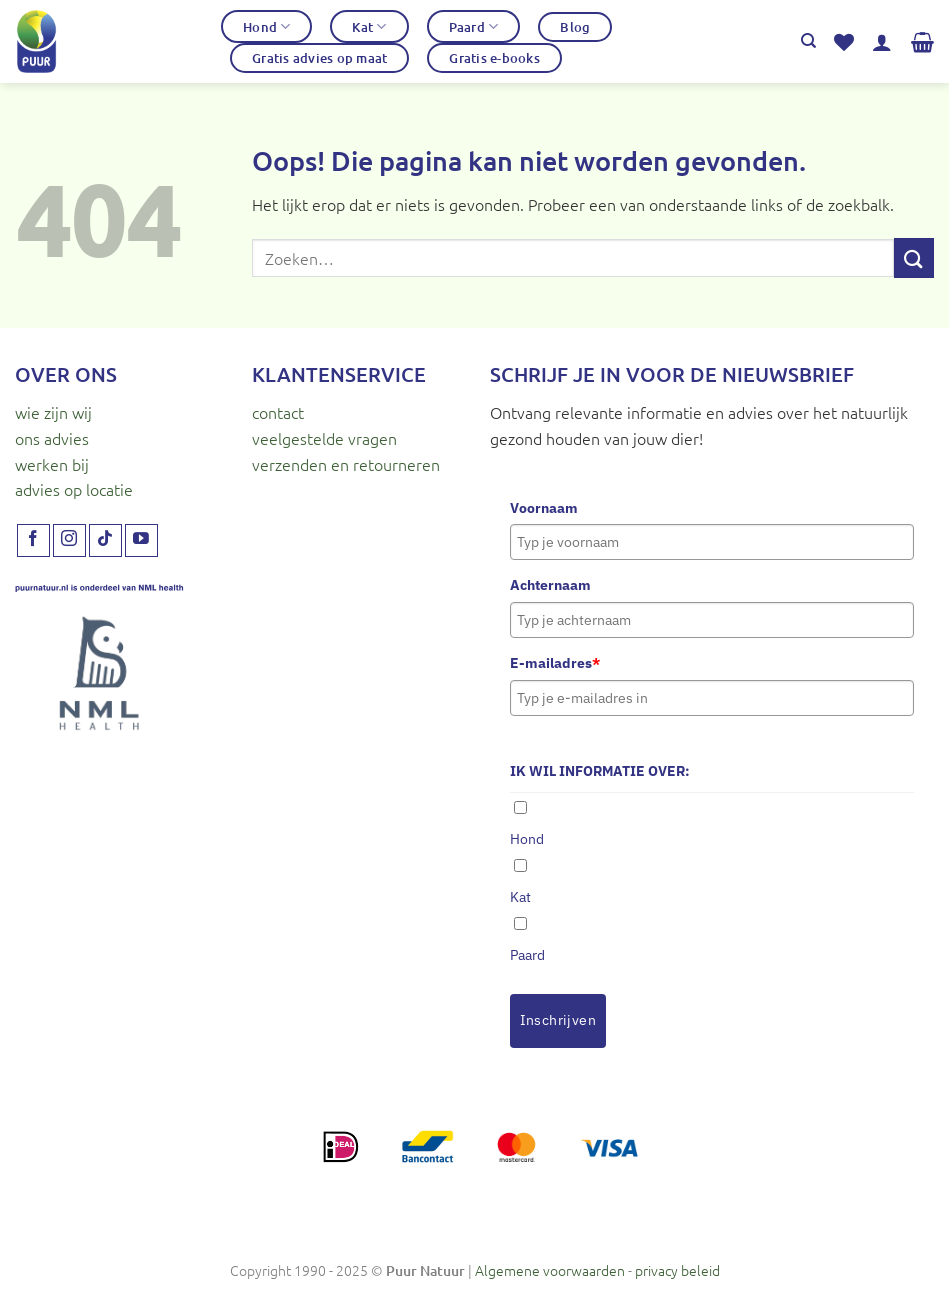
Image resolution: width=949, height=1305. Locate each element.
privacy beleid (677, 1270)
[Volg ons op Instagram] (69, 540)
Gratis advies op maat (319, 58)
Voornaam (544, 508)
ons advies (52, 438)
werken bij (52, 464)
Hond (266, 26)
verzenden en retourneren (346, 464)
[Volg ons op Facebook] (33, 540)
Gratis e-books (494, 58)
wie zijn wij (53, 412)
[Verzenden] (914, 257)
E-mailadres (555, 663)
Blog (575, 27)
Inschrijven (558, 1020)
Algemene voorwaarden (550, 1270)
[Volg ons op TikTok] (105, 540)
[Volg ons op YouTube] (141, 540)
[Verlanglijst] (844, 42)
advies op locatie (74, 489)
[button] (882, 42)
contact (278, 412)
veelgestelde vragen (324, 438)
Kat (369, 26)
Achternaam (550, 585)
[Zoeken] (808, 41)
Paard (474, 26)
